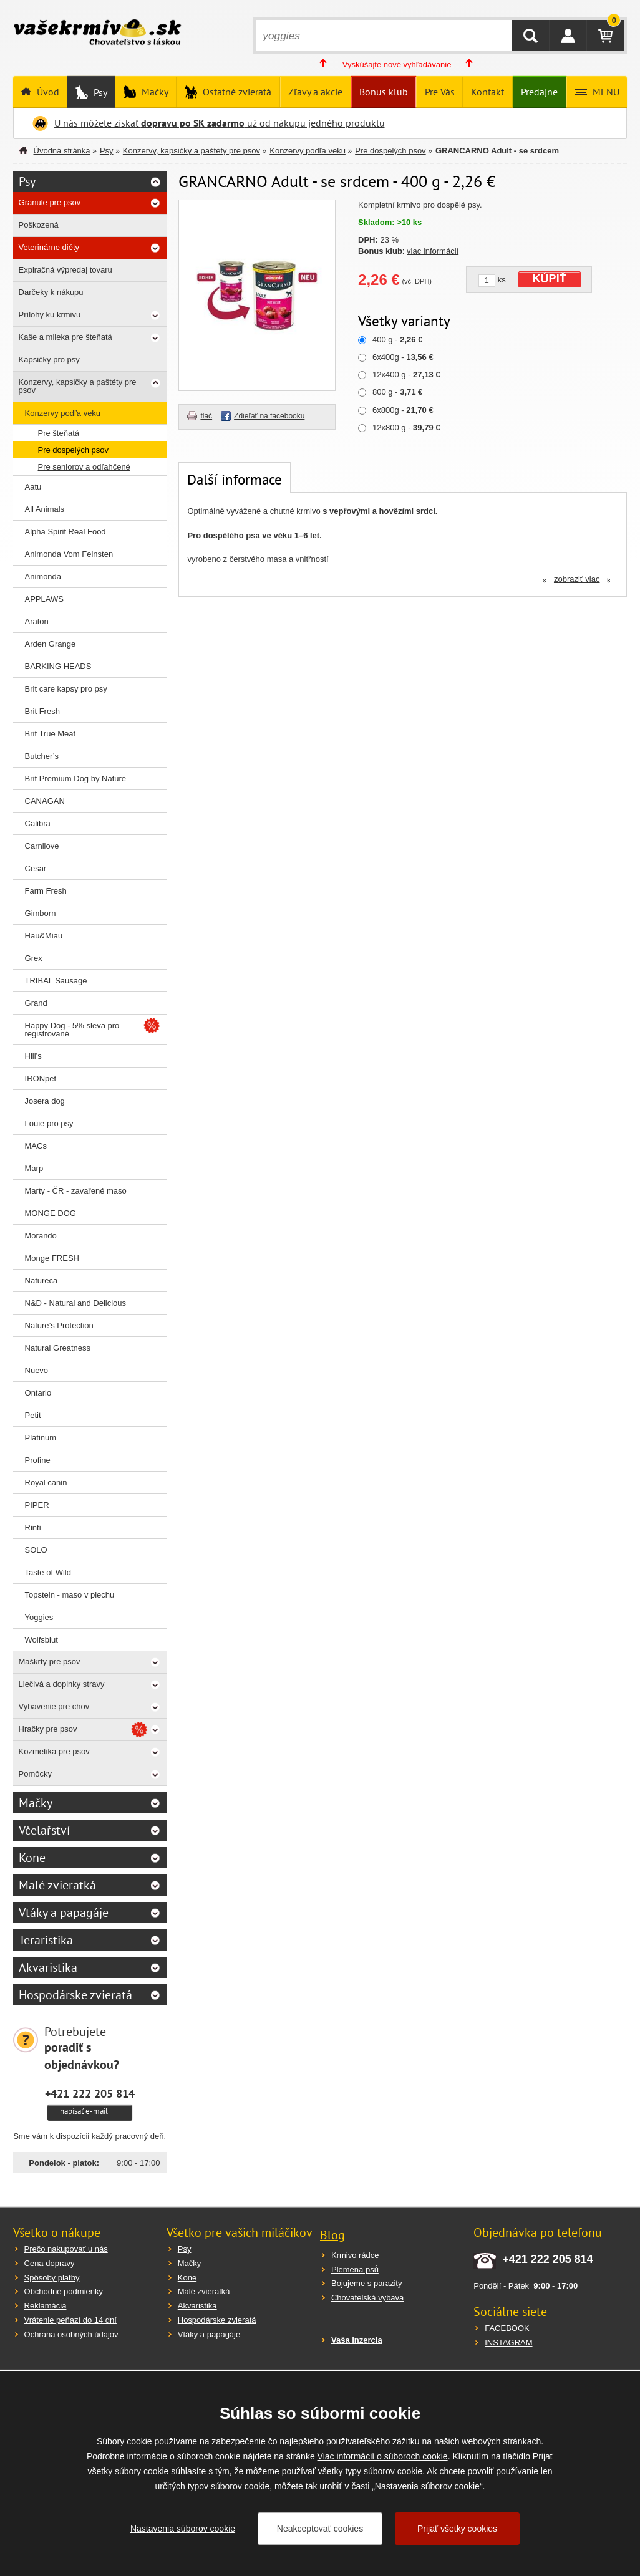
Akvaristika (48, 1967)
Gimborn (40, 913)
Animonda (43, 576)
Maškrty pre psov (49, 1661)
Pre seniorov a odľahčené (84, 466)
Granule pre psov (50, 202)
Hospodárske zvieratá (75, 1995)
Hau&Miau (44, 935)
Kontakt (487, 91)
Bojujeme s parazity (366, 2283)
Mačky (153, 91)
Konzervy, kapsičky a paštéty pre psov (191, 150)
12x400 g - (406, 374)
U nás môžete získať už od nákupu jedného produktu (219, 123)
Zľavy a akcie (315, 91)
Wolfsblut (41, 1639)
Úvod (46, 91)
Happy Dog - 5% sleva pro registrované (72, 1029)
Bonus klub (383, 91)
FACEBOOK (507, 2328)
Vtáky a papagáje (64, 1912)
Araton (37, 621)
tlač (206, 416)
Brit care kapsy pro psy (66, 688)
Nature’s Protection (59, 1325)
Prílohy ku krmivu (50, 314)
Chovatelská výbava (367, 2297)
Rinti (33, 1527)
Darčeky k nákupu (51, 292)
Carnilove (42, 846)
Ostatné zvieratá (235, 91)
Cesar (36, 868)
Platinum (41, 1437)
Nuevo (37, 1370)
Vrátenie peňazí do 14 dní (70, 2320)
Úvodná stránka (62, 150)
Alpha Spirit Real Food (65, 531)
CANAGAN (45, 801)
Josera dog (45, 1101)
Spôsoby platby (52, 2277)
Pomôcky (35, 1773)
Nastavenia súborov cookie (182, 2529)
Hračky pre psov (48, 1729)
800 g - (397, 392)
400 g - (397, 339)
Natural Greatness (58, 1348)
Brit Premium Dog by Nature (76, 778)
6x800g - (403, 410)
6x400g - (403, 357)
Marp (34, 1168)
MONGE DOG (50, 1213)
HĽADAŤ (530, 35)
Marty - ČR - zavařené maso (76, 1190)
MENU (604, 91)
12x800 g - (406, 427)
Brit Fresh (42, 711)
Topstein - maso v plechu (70, 1594)
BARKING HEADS (58, 666)
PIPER (37, 1505)
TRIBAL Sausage (56, 980)
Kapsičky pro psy (49, 359)
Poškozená (39, 224)
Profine (38, 1460)
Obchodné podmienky (63, 2291)
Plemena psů (355, 2269)
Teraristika (46, 1940)
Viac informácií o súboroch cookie (383, 2456)
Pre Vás (440, 91)
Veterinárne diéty (49, 247)
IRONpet (41, 1078)
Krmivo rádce (355, 2255)
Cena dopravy (49, 2263)
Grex (33, 958)
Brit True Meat (50, 733)
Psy (99, 92)
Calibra (38, 823)
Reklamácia (45, 2305)
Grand (36, 1003)
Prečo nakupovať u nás (66, 2249)
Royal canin (46, 1482)
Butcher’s (42, 756)
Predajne (539, 91)
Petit (33, 1415)
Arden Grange (50, 644)
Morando (41, 1235)
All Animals (45, 509)
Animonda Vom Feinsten (69, 554)
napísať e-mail (84, 2111)
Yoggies (39, 1617)
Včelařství (44, 1830)
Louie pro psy (49, 1123)
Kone (32, 1858)
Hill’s (33, 1056)
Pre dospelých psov (390, 150)
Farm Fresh (46, 890)
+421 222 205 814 (90, 2093)
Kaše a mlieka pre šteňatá (65, 337)
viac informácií (432, 251)
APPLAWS (44, 599)
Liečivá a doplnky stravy (62, 1684)
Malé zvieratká (57, 1885)
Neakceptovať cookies (320, 2529)
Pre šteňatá (59, 433)
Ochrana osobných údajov (71, 2334)
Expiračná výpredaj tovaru (65, 269)
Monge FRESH (52, 1258)
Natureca (41, 1280)
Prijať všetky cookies (457, 2529)
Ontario (38, 1392)
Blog (332, 2235)
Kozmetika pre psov (54, 1751)
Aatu (33, 486)
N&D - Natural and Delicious (76, 1303)
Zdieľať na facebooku (269, 416)
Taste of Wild (48, 1572)
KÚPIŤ (549, 279)
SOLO (36, 1550)
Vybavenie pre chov (54, 1706)
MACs (36, 1146)
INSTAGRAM (508, 2342)
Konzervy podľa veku (307, 150)
